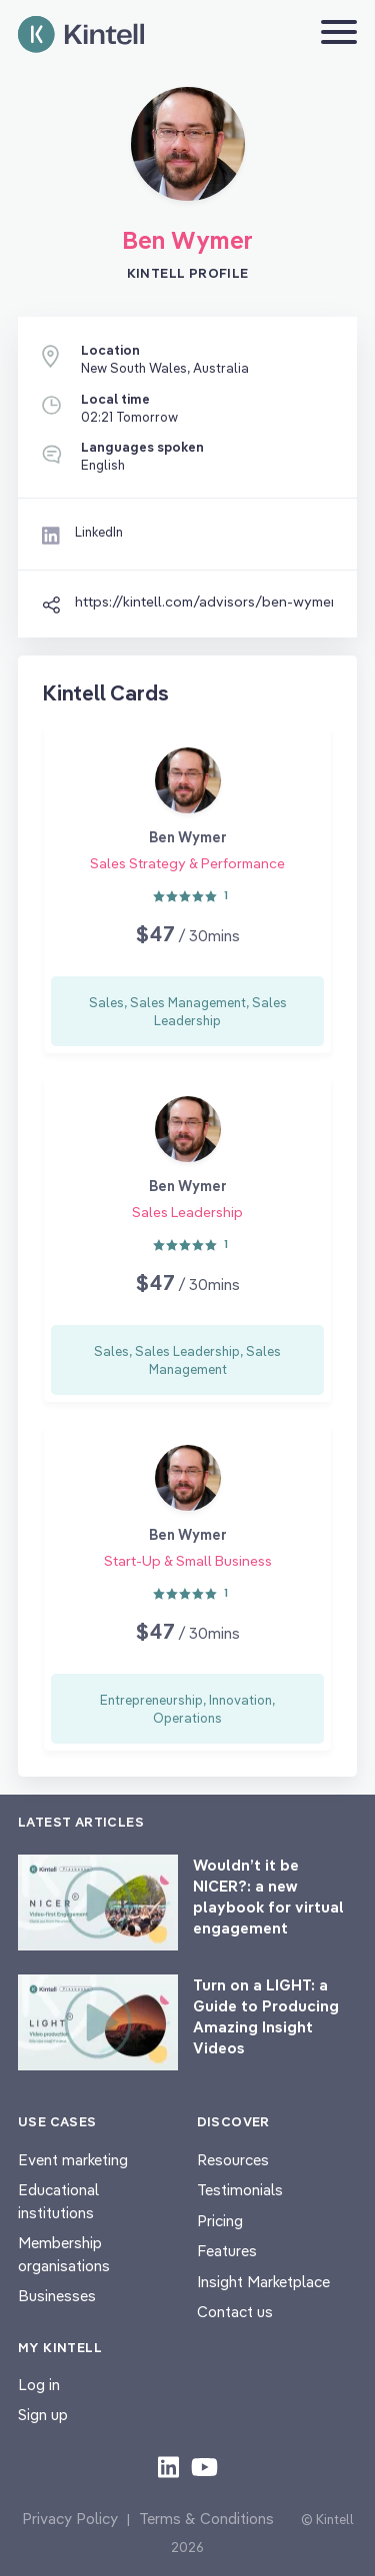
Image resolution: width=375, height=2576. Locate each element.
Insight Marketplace (263, 2281)
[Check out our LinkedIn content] (168, 2466)
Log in (39, 2384)
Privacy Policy (70, 2518)
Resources (233, 2159)
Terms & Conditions (206, 2518)
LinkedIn (99, 532)
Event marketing (73, 2159)
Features (227, 2250)
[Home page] (81, 34)
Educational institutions (58, 2201)
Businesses (57, 2295)
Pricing (220, 2220)
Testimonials (240, 2189)
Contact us (235, 2311)
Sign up (43, 2414)
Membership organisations (64, 2254)
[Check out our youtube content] (204, 2466)
